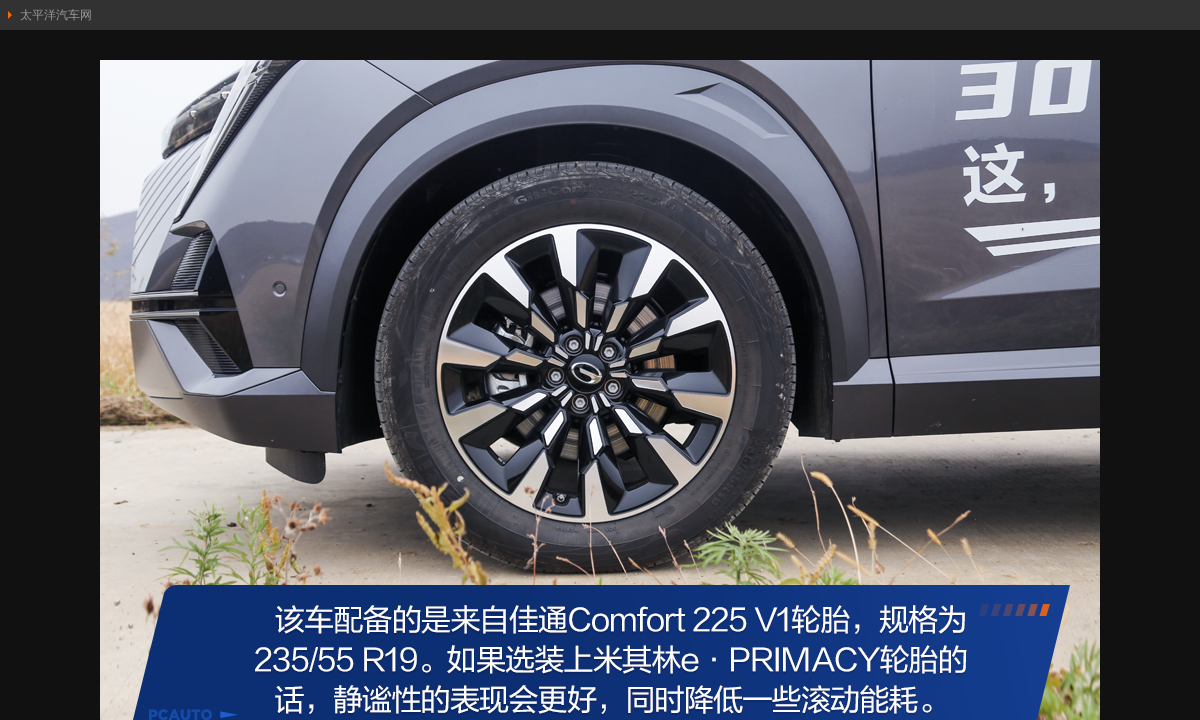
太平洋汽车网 (56, 15)
